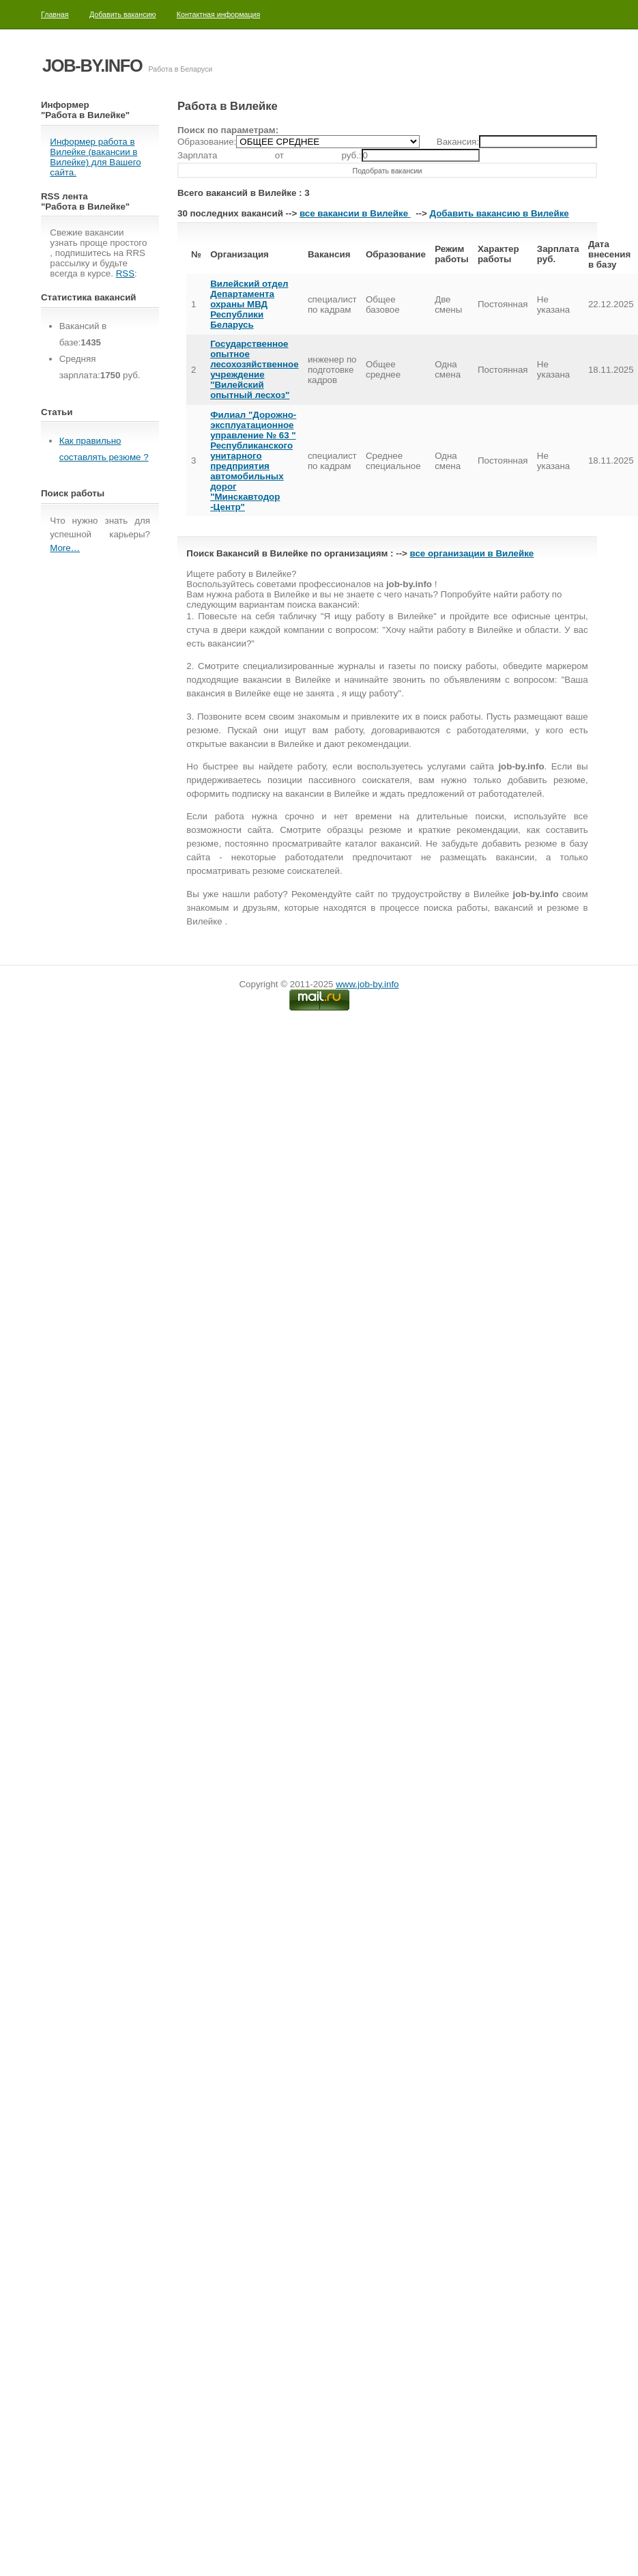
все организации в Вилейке (472, 553)
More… (65, 548)
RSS (125, 273)
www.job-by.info (367, 984)
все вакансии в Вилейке (355, 213)
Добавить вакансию (122, 14)
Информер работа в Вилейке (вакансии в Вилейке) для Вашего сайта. (95, 157)
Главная (55, 14)
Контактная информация (218, 14)
